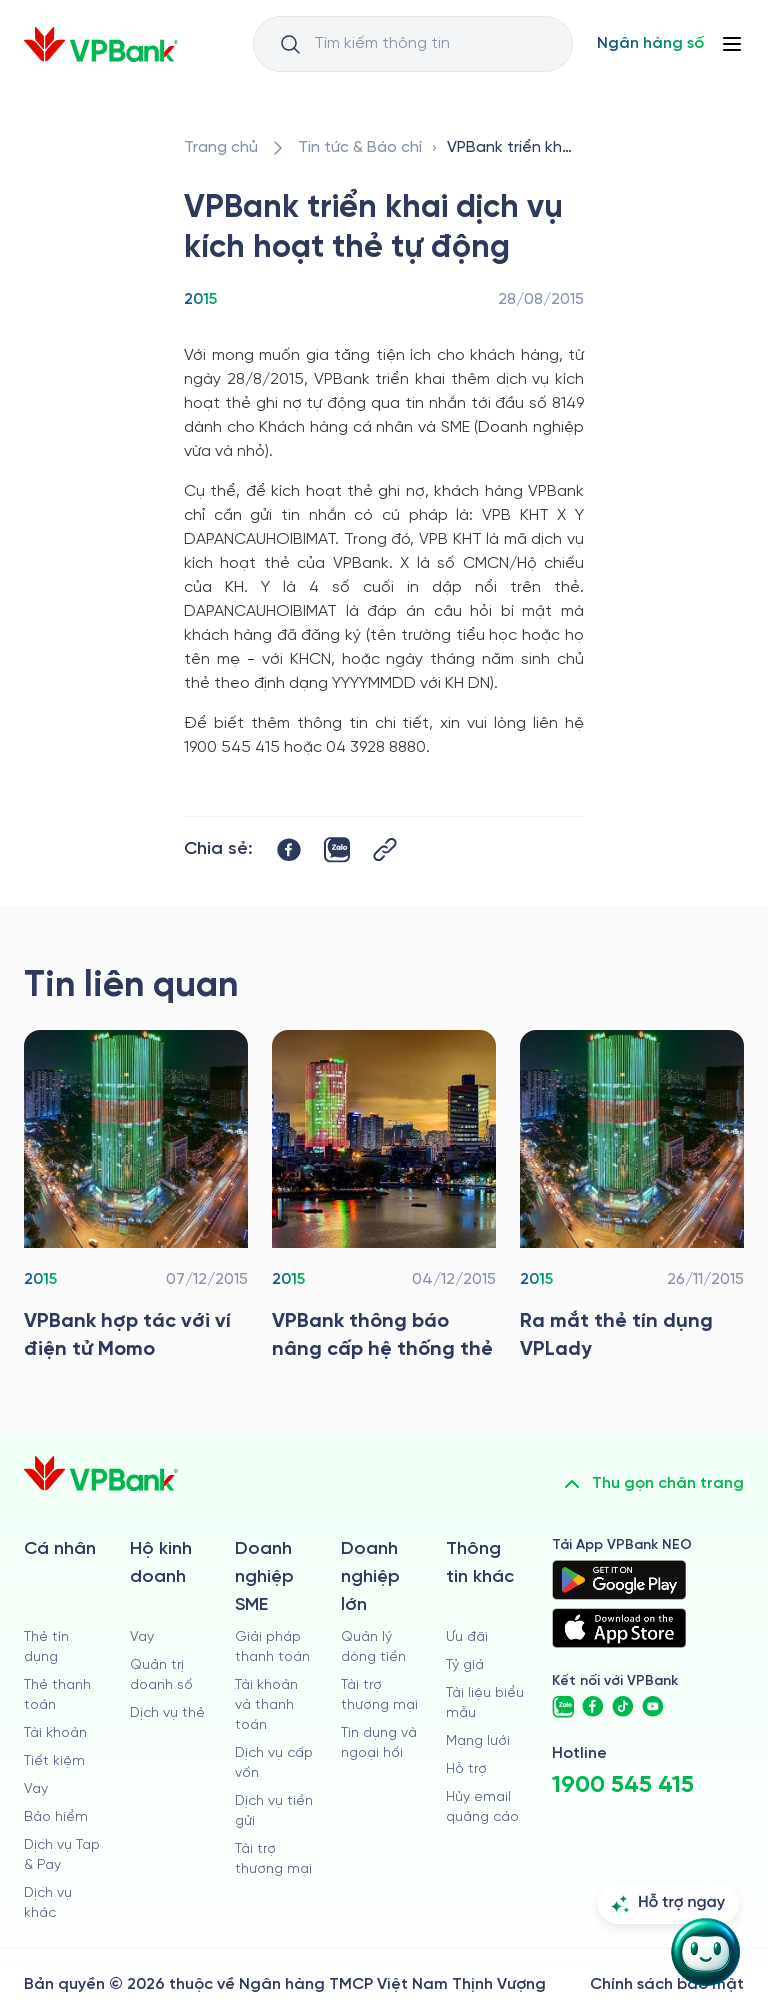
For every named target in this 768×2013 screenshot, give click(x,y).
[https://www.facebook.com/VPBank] (593, 1707)
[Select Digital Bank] (650, 44)
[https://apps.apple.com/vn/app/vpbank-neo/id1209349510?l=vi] (619, 1628)
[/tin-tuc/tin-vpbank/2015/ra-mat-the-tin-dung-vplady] (632, 1201)
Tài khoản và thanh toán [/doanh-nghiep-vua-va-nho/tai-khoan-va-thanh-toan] (266, 1705)
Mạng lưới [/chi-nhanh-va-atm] (478, 1741)
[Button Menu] (732, 44)
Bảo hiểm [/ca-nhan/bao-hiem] (56, 1817)
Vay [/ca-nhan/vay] (36, 1789)
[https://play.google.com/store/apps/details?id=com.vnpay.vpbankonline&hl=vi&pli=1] (619, 1580)
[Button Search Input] (290, 44)
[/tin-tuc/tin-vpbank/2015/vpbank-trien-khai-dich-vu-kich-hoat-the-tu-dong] (511, 148)
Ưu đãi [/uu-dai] (467, 1637)
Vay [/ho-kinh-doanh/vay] (142, 1637)
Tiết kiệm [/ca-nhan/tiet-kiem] (54, 1761)
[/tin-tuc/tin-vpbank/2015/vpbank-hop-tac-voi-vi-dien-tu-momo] (136, 1201)
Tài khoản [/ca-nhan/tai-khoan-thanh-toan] (55, 1733)
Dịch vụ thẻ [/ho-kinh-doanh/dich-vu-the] (167, 1713)
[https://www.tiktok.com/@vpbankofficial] (623, 1707)
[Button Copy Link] (385, 849)
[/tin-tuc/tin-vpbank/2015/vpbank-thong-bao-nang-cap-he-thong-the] (384, 1201)
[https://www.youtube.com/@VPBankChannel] (653, 1707)
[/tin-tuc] (360, 148)
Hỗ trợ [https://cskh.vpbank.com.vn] (466, 1769)
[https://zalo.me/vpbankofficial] (563, 1707)
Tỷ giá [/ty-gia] (465, 1665)
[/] (101, 44)
